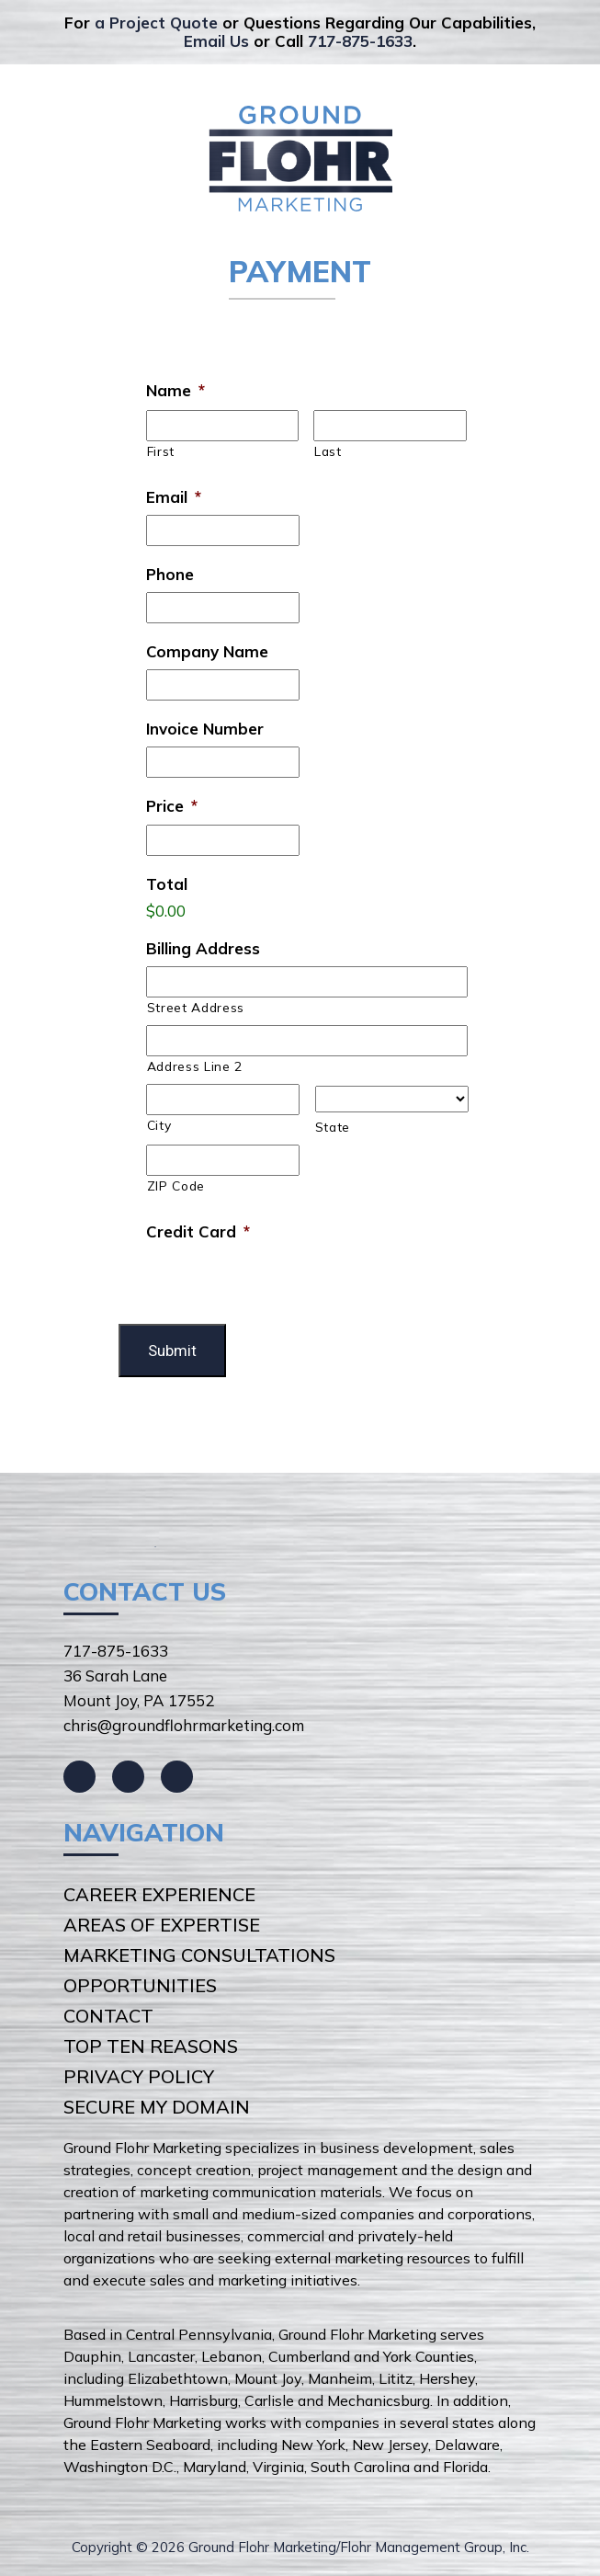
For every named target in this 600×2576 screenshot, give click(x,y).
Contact (108, 2015)
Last (328, 451)
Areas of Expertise (161, 1924)
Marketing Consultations (199, 1954)
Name (175, 390)
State (332, 1126)
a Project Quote (156, 22)
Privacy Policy (138, 2076)
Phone (170, 574)
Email (173, 497)
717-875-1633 (360, 41)
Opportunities (140, 1985)
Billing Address (203, 948)
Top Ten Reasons (150, 2046)
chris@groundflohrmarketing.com (183, 1725)
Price (172, 805)
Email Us (216, 41)
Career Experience (159, 1894)
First (161, 451)
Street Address (195, 1007)
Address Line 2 (195, 1066)
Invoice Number (205, 728)
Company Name (207, 651)
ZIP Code (176, 1185)
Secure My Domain (156, 2106)
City (159, 1125)
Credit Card (198, 1231)
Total (166, 884)
